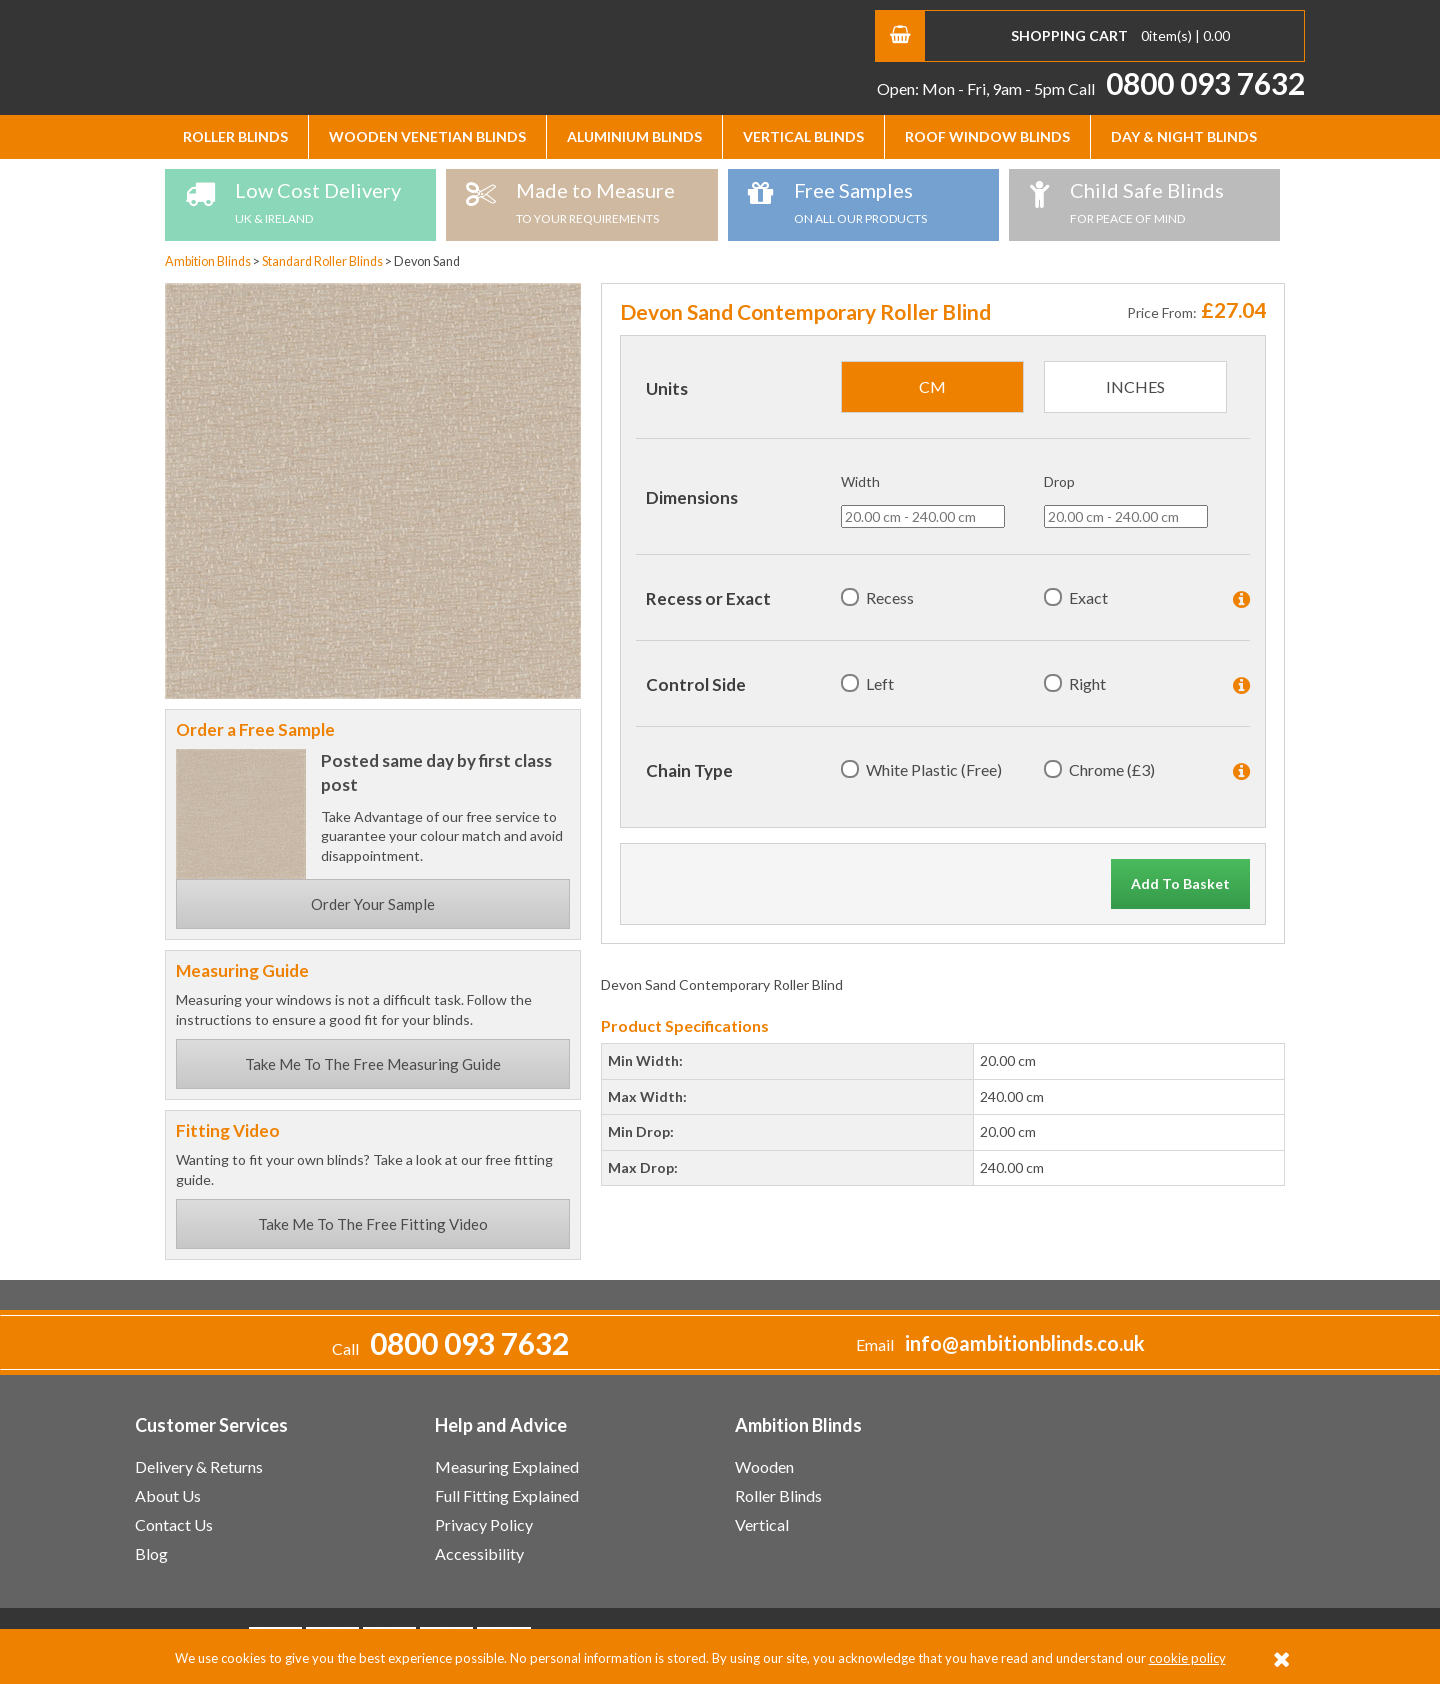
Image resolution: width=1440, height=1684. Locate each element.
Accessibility (479, 1553)
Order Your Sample (373, 904)
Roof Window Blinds (987, 136)
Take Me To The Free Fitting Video (373, 1224)
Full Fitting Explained (507, 1495)
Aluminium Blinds (634, 136)
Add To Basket (1180, 883)
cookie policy (1187, 1658)
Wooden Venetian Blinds (427, 136)
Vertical (762, 1524)
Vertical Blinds (803, 136)
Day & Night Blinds (1184, 136)
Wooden (764, 1466)
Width (860, 481)
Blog (151, 1553)
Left (880, 683)
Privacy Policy (484, 1524)
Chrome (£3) (1112, 769)
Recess (890, 597)
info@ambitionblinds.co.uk (1025, 1343)
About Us (168, 1495)
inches (1135, 386)
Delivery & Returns (199, 1466)
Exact (1088, 597)
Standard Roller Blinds (323, 261)
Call (1186, 88)
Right (1087, 683)
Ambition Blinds (325, 55)
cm (932, 386)
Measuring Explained (507, 1466)
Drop (1059, 481)
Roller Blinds (235, 136)
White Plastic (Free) (934, 769)
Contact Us (174, 1524)
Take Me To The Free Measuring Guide (373, 1064)
